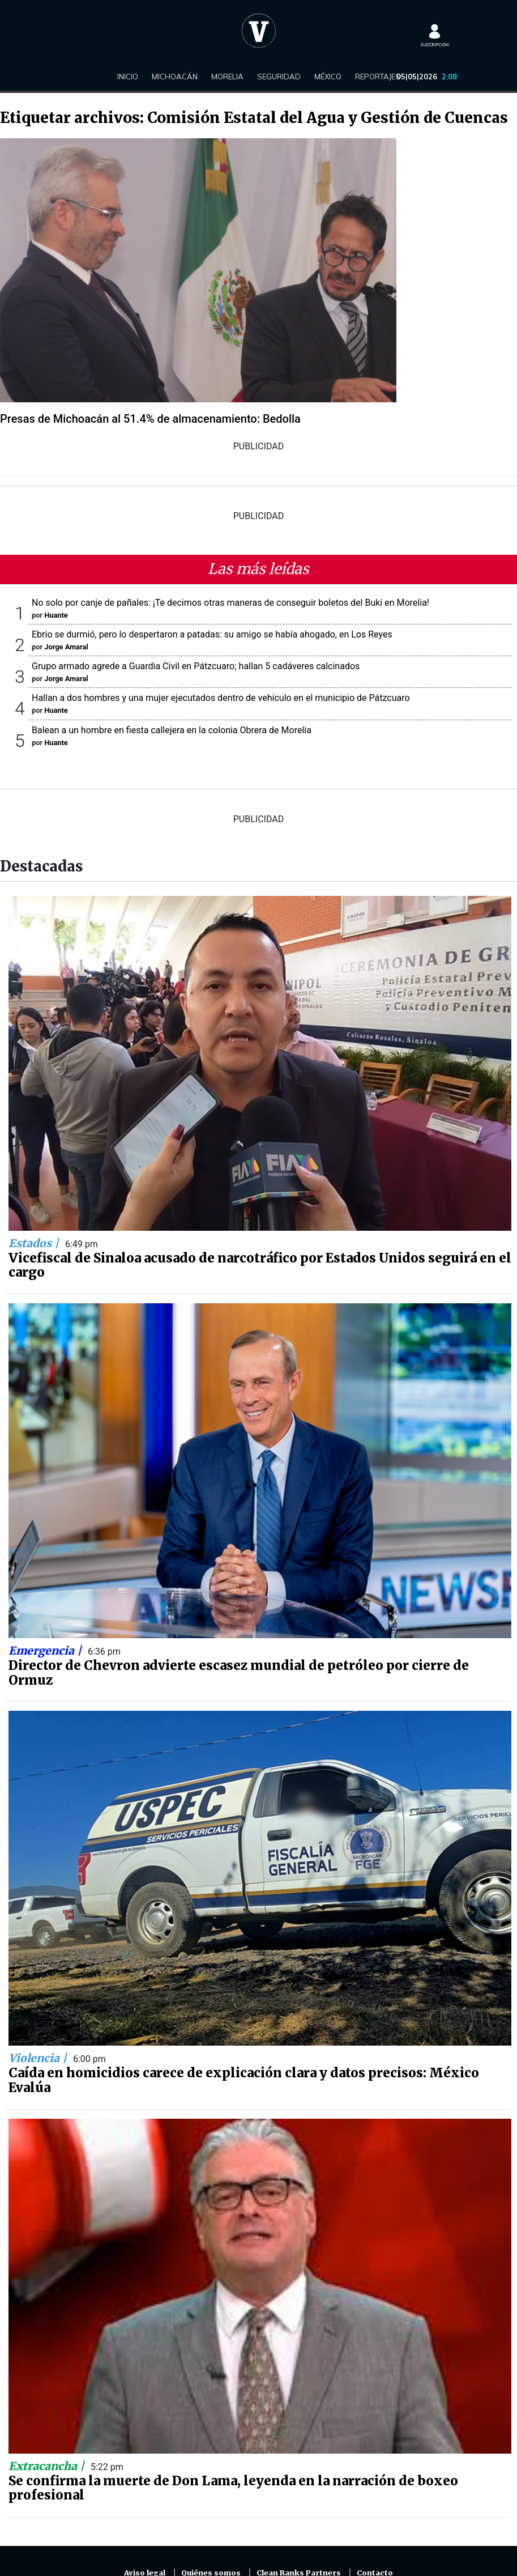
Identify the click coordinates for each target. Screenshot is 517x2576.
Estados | (35, 1243)
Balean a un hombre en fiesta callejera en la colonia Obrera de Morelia (171, 730)
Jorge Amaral (66, 647)
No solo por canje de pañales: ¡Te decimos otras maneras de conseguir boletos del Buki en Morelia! (230, 602)
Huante (55, 615)
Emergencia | (46, 1650)
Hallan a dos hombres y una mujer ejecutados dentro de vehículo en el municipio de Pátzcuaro (221, 697)
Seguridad (279, 76)
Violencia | (39, 2058)
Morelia (227, 76)
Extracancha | (47, 2466)
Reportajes (377, 76)
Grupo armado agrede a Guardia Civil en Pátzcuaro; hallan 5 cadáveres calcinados (196, 666)
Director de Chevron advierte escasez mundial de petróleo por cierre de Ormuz (238, 1672)
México (327, 76)
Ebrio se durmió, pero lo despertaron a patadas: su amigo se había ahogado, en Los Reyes (212, 634)
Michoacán (175, 76)
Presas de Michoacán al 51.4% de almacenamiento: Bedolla (150, 419)
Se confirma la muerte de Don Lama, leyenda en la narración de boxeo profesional (233, 2488)
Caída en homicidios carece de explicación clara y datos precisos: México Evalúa (243, 2080)
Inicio (127, 76)
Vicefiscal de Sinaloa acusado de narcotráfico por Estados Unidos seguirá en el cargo (259, 1265)
